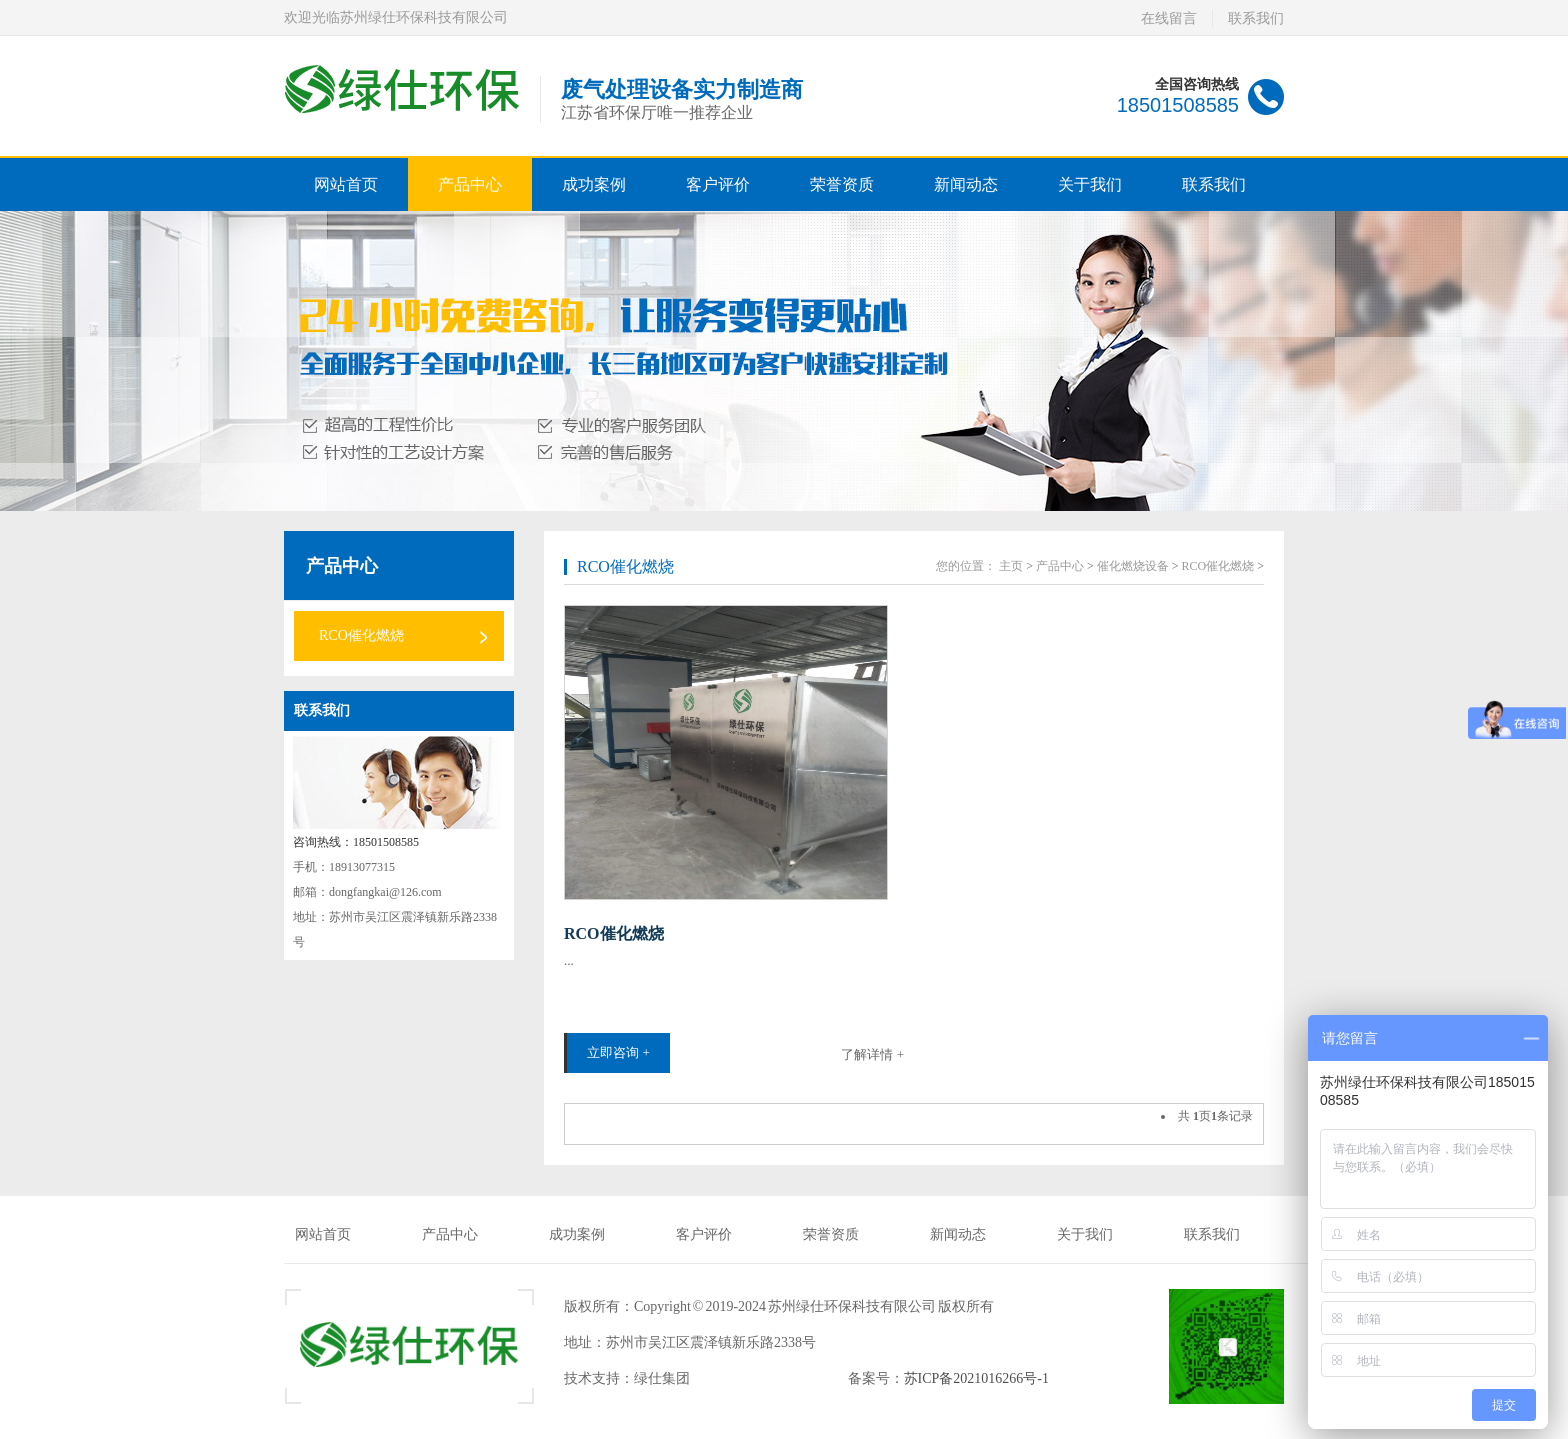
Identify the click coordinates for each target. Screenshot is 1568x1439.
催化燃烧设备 (1133, 566)
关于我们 (1090, 184)
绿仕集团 (662, 1378)
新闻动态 (966, 184)
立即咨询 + (618, 1052)
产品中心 (470, 184)
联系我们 (1256, 18)
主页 (1011, 566)
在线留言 (1169, 18)
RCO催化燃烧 (361, 635)
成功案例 (594, 184)
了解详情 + (872, 1054)
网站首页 (346, 184)
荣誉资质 (842, 184)
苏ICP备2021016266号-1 (976, 1378)
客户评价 (718, 184)
